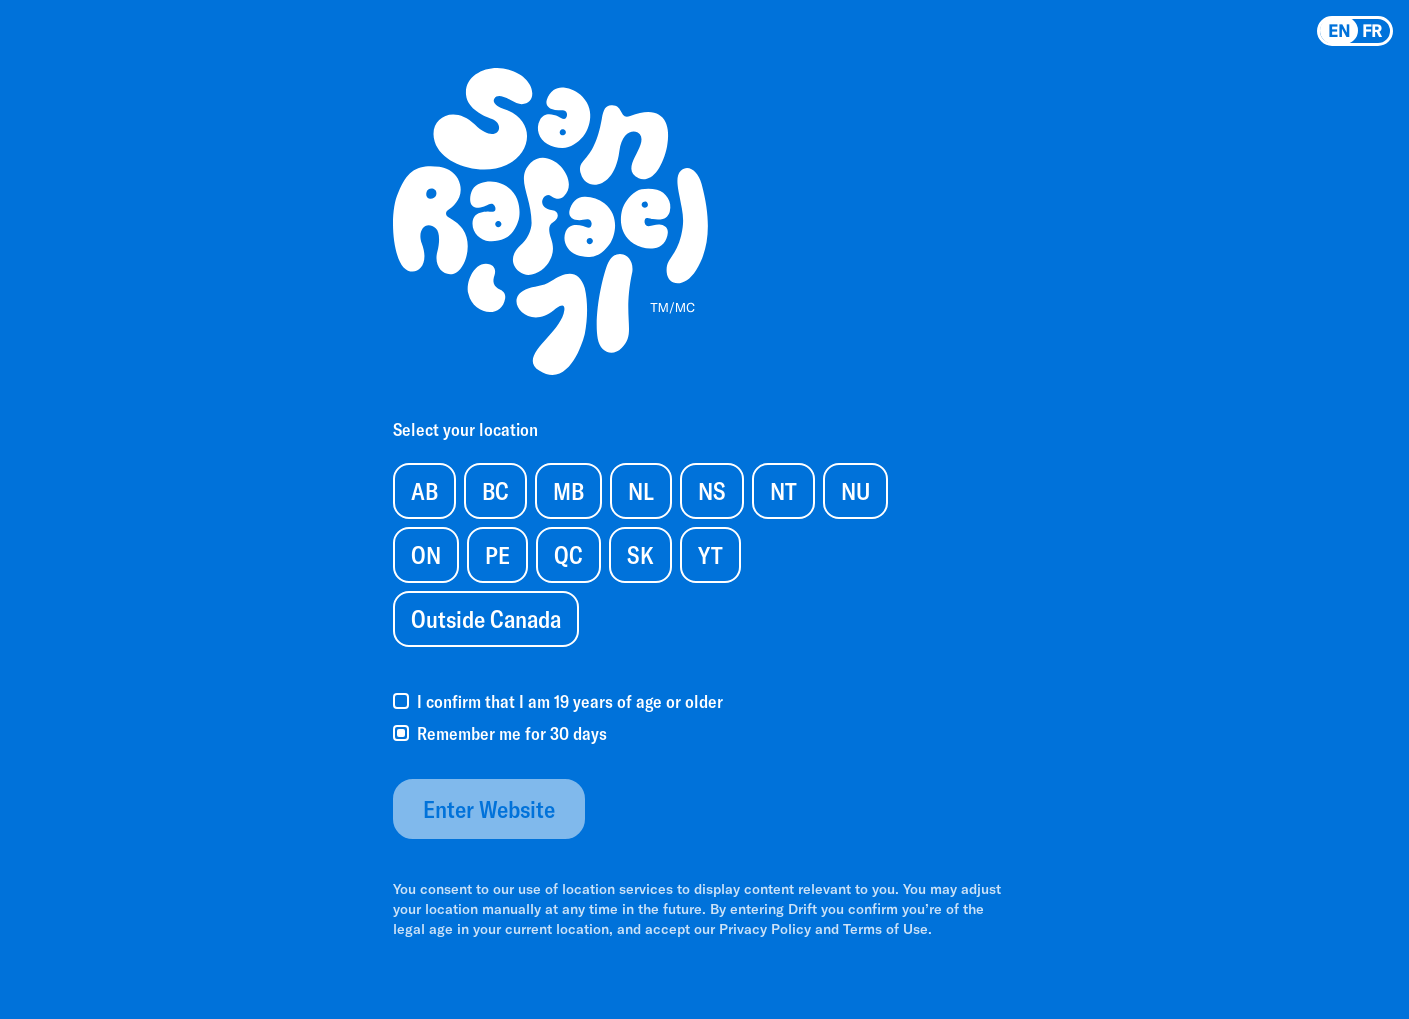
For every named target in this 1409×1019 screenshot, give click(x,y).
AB (424, 490)
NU (855, 490)
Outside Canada (486, 618)
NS (712, 490)
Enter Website (489, 808)
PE (497, 554)
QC (568, 554)
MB (568, 490)
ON (426, 554)
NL (641, 490)
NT (783, 490)
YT (710, 554)
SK (640, 554)
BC (495, 490)
